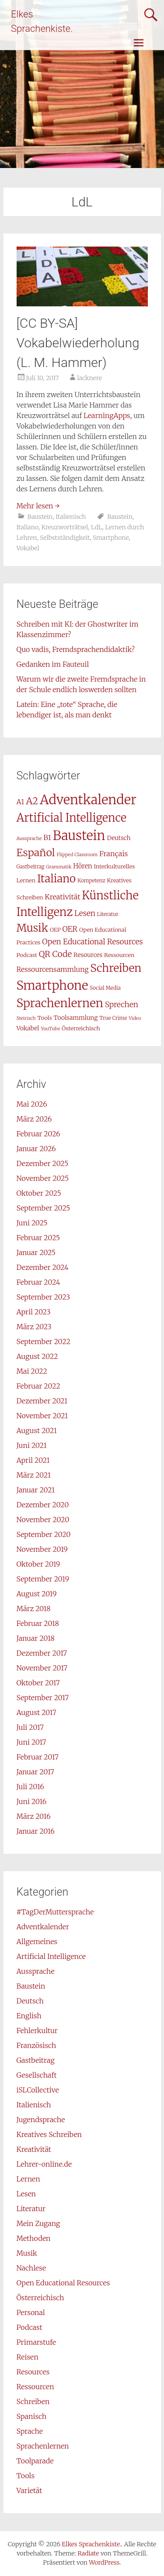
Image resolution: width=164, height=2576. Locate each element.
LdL (96, 527)
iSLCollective (38, 2089)
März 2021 (34, 1475)
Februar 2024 (38, 1282)
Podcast (29, 2327)
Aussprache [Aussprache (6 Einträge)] (29, 838)
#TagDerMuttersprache (55, 1911)
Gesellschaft (37, 2075)
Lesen (26, 2193)
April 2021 (33, 1460)
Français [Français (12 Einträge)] (113, 853)
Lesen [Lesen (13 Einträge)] (84, 913)
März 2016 (34, 1816)
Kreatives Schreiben (49, 2134)
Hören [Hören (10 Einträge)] (82, 866)
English (29, 2015)
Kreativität (34, 2149)
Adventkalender (43, 1926)
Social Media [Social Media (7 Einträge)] (105, 987)
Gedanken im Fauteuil (53, 664)
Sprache (30, 2431)
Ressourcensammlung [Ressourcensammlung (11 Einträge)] (53, 969)
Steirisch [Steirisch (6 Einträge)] (26, 1018)
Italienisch (71, 517)
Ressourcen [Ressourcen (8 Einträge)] (119, 955)
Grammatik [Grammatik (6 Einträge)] (58, 867)
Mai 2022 (32, 1371)
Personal (31, 2312)
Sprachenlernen (43, 2446)
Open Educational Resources (63, 2282)
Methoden (34, 2238)
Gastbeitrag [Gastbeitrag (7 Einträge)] (31, 866)
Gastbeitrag (36, 2060)
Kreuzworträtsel (64, 527)
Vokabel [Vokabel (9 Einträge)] (28, 1028)
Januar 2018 (36, 1638)
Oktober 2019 (38, 1564)
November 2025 (43, 1178)
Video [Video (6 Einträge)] (135, 1018)
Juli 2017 (30, 1727)
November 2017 (42, 1668)
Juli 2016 (30, 1786)
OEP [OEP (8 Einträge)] (55, 929)
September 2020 (44, 1534)
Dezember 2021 (42, 1400)
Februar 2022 (38, 1386)
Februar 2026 (38, 1133)
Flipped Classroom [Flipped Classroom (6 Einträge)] (77, 855)
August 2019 (37, 1593)
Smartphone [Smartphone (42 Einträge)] (52, 985)
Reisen (27, 2357)
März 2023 (34, 1326)
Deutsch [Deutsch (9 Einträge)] (118, 838)
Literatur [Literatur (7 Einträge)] (108, 914)
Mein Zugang (38, 2223)
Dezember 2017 (42, 1653)
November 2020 (43, 1519)
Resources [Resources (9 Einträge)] (87, 955)
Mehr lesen (38, 505)
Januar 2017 (35, 1771)
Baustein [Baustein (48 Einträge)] (79, 835)
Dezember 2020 (43, 1504)
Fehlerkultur (37, 2030)
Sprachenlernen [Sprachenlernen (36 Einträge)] (60, 1003)
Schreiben (33, 2401)
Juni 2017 (31, 1742)
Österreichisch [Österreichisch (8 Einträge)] (81, 1028)
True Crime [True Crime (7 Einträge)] (113, 1018)
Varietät (29, 2490)
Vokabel (28, 548)
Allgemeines (37, 1941)
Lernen (28, 2179)
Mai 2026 (32, 1104)
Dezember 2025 (43, 1163)
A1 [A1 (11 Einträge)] (20, 802)
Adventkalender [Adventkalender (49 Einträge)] (88, 800)
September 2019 (43, 1578)
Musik (27, 2253)
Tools (26, 2475)
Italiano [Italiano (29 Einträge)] (56, 878)
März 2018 (34, 1608)
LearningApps (107, 415)
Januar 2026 (36, 1148)
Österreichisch (40, 2297)
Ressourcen (35, 2386)
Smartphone (111, 538)
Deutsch (30, 2000)
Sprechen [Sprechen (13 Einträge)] (121, 1004)
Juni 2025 (32, 1222)
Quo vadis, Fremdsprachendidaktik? (76, 649)
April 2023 (34, 1311)
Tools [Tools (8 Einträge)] (44, 1018)
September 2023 (43, 1297)
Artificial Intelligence (51, 1956)
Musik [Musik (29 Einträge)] (32, 928)
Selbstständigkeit (65, 538)
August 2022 (37, 1356)
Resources (33, 2371)
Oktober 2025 (39, 1193)
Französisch (36, 2045)
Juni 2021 (32, 1445)
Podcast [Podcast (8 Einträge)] (27, 955)
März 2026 (34, 1119)
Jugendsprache (41, 2119)
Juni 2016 (32, 1801)
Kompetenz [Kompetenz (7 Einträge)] (91, 880)
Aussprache (36, 1971)
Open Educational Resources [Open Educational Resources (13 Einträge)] (92, 942)
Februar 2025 (38, 1237)
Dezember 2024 (43, 1267)
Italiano (27, 527)
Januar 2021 (36, 1489)
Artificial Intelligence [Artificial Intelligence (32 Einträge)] (71, 818)
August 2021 (37, 1430)
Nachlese (31, 2268)
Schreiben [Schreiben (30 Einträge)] (115, 968)
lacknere (89, 378)
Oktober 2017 (38, 1682)
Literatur (31, 2208)
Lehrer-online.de (44, 2164)
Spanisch (32, 2416)
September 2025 (43, 1208)
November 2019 (42, 1549)
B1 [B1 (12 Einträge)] (47, 837)
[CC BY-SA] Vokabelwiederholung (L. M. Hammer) (78, 343)
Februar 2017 (38, 1757)
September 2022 (44, 1341)
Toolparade (35, 2460)
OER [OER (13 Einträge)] (70, 929)
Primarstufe (36, 2342)
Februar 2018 (38, 1623)
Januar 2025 (36, 1252)
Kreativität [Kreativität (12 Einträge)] (62, 896)
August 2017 (36, 1712)
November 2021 (42, 1415)
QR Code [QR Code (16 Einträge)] (55, 954)
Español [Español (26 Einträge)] (36, 852)
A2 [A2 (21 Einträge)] (32, 801)
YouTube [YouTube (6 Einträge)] (50, 1029)
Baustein (40, 517)
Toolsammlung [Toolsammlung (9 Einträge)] (76, 1018)
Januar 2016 (36, 1831)
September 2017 (43, 1697)
